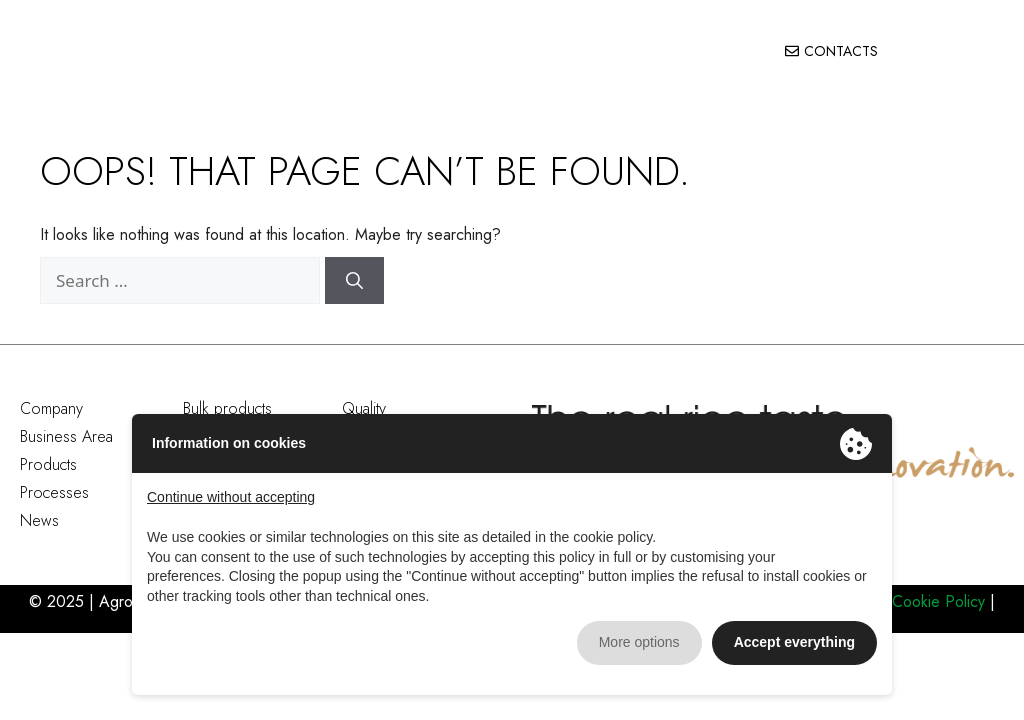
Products (48, 464)
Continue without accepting (231, 497)
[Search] (354, 281)
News (39, 520)
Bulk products (227, 408)
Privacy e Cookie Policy (905, 601)
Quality (364, 408)
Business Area (66, 436)
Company (51, 408)
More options (639, 642)
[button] (984, 51)
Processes (54, 492)
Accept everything (794, 642)
